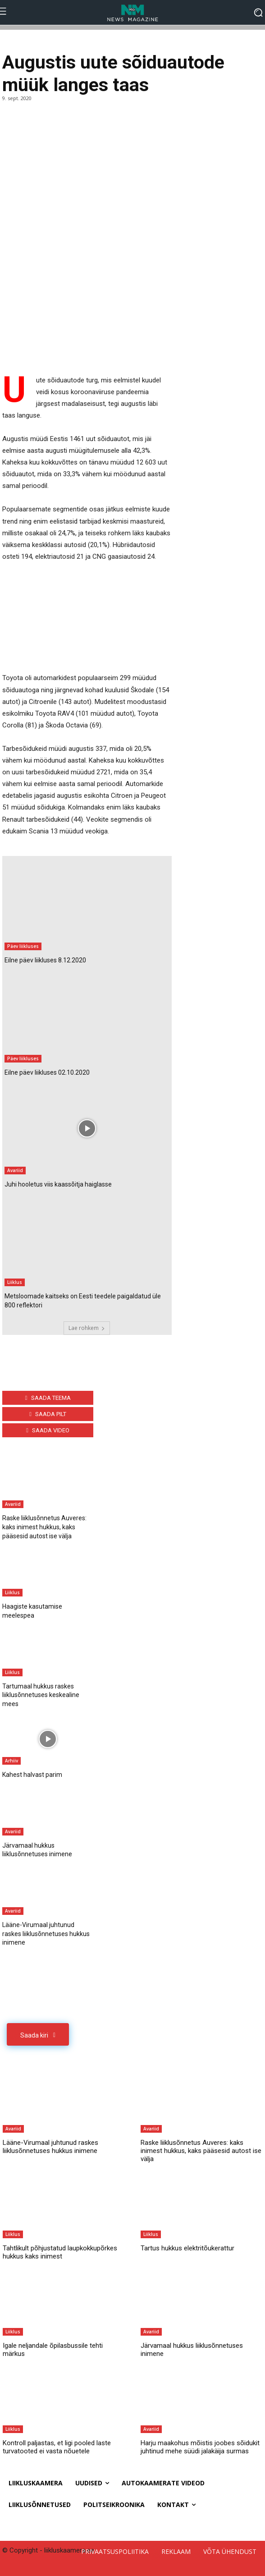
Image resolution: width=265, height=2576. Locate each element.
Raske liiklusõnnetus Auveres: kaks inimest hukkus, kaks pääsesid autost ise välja (44, 1526)
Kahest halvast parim (32, 1774)
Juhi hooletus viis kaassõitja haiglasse (58, 1184)
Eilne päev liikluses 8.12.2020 (45, 960)
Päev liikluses (23, 946)
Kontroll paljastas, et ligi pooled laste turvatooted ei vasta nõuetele (57, 2447)
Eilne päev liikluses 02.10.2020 (47, 1072)
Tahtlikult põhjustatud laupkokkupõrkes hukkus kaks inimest (60, 2252)
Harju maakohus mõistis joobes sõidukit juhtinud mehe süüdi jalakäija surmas (200, 2447)
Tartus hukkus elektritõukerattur (187, 2248)
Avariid (15, 1170)
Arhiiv (11, 1760)
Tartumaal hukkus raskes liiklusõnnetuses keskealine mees (40, 1695)
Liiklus (14, 1282)
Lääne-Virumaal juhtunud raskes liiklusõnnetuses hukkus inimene (46, 1933)
